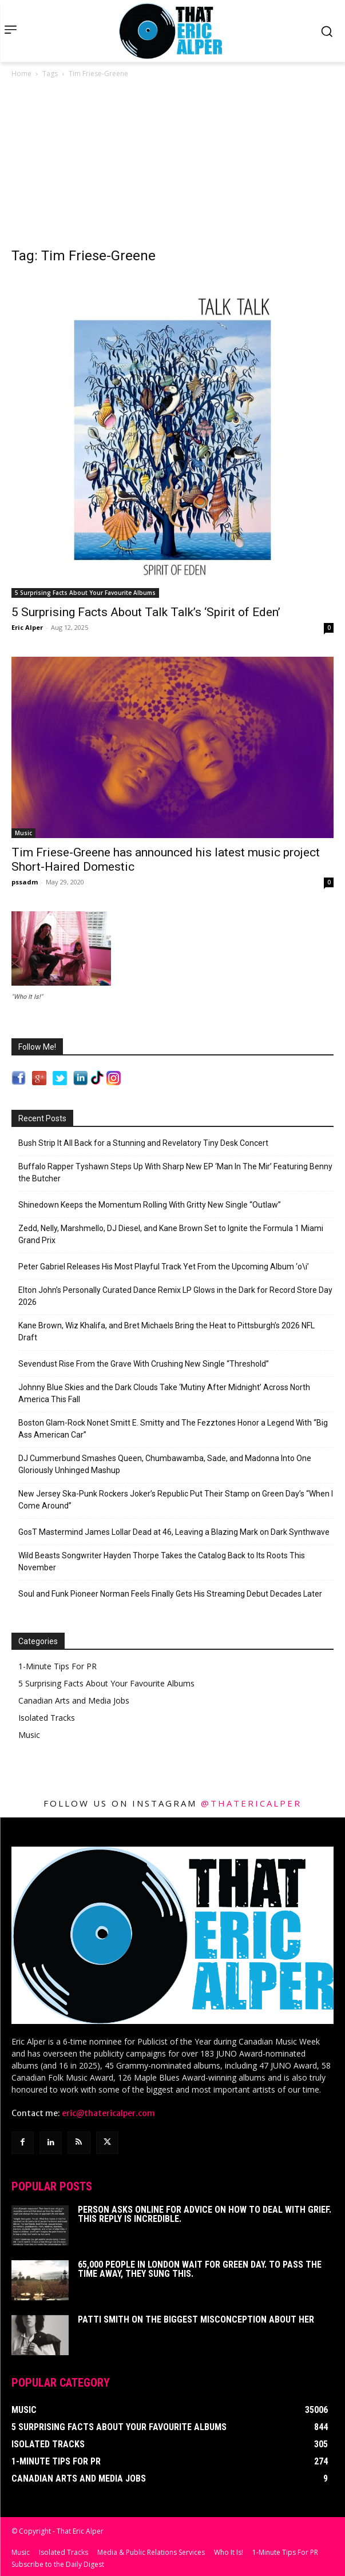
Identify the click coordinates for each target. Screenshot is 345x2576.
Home (21, 73)
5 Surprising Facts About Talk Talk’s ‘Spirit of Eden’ (145, 612)
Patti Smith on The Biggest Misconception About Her (196, 2319)
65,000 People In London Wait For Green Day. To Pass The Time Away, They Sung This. (200, 2269)
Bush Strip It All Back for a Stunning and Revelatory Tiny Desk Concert (143, 1143)
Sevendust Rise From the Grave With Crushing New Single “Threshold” (143, 1363)
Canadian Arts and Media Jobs (73, 1700)
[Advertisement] (172, 166)
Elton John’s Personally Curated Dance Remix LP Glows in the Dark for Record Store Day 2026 (175, 1296)
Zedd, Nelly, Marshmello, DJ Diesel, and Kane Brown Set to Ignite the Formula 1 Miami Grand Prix (170, 1234)
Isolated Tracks (46, 1717)
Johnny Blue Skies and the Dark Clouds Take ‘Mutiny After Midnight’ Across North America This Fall (164, 1393)
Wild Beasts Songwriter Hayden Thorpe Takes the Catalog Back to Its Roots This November (161, 1561)
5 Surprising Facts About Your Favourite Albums (85, 593)
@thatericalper (251, 1803)
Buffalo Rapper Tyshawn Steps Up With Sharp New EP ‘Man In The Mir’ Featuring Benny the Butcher (175, 1172)
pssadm (24, 882)
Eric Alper (27, 627)
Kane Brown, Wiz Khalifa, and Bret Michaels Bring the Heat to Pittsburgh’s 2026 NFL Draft (166, 1331)
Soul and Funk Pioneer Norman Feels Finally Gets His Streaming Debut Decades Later (170, 1593)
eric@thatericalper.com (108, 2113)
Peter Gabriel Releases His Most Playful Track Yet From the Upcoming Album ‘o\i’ (163, 1266)
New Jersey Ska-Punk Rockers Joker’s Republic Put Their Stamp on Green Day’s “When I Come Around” (175, 1499)
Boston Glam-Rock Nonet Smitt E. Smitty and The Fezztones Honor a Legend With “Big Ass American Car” (173, 1428)
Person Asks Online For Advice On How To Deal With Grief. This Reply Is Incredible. (204, 2214)
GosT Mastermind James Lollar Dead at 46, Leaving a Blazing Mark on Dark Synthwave (174, 1532)
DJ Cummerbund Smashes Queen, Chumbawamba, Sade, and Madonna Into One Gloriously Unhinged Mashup (164, 1464)
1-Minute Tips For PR (57, 1666)
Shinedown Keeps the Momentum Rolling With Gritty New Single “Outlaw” (149, 1204)
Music (23, 833)
